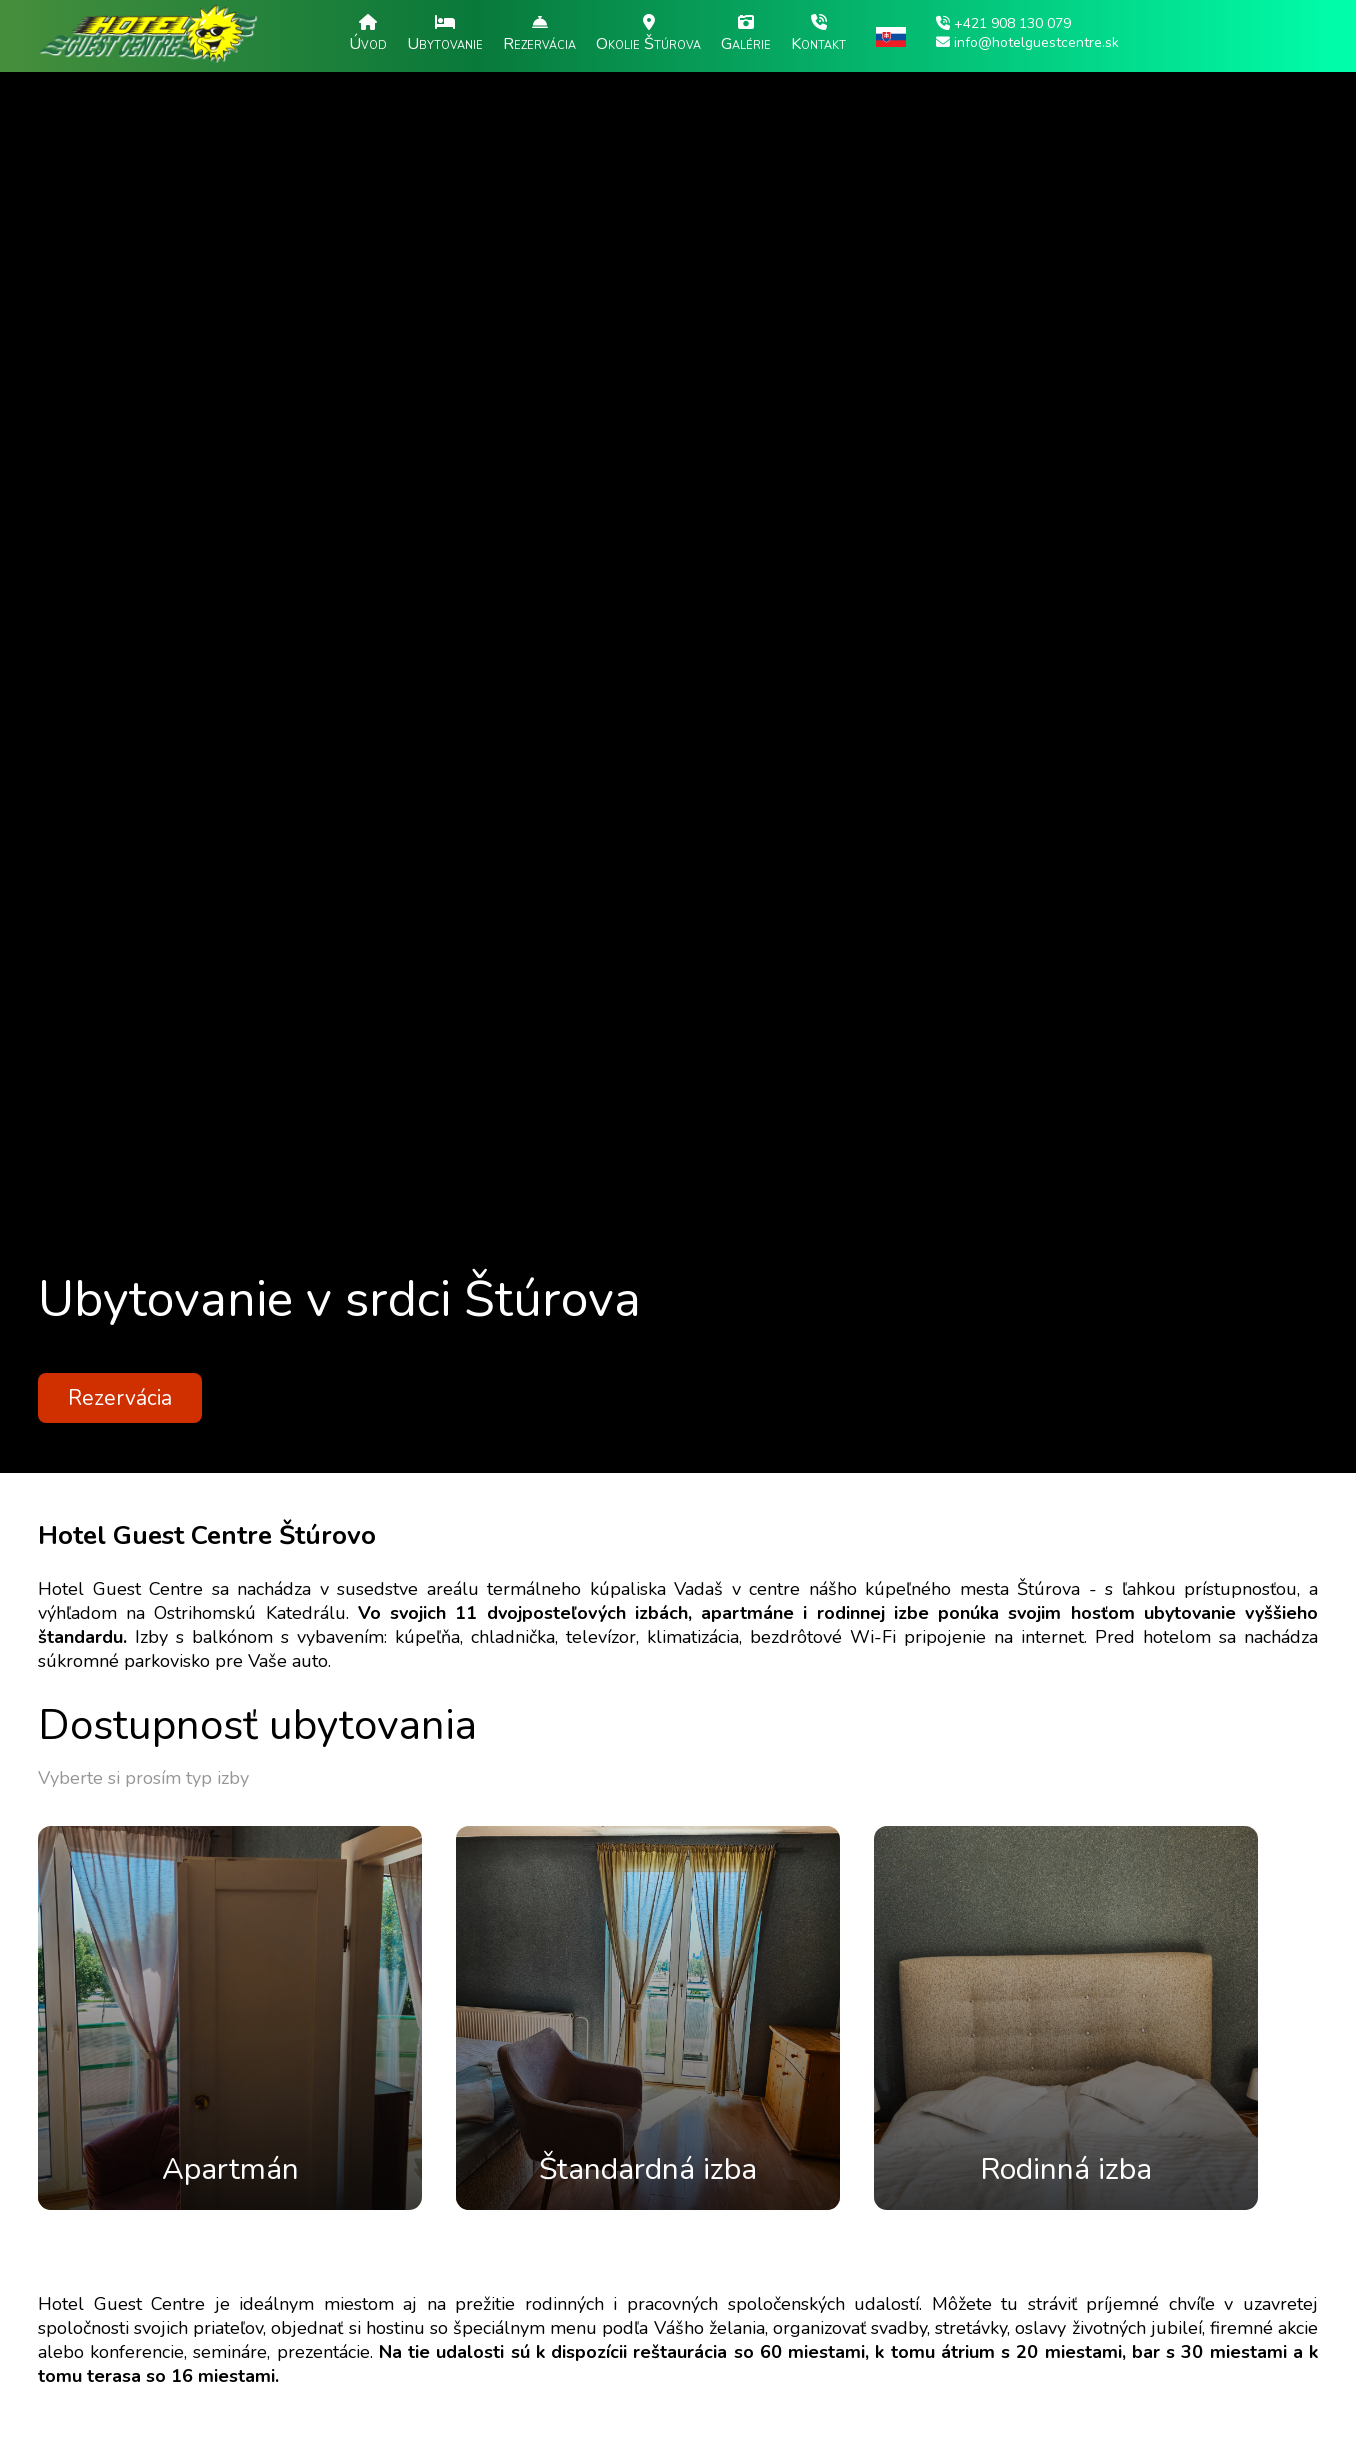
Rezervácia (120, 1398)
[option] (678, 736)
